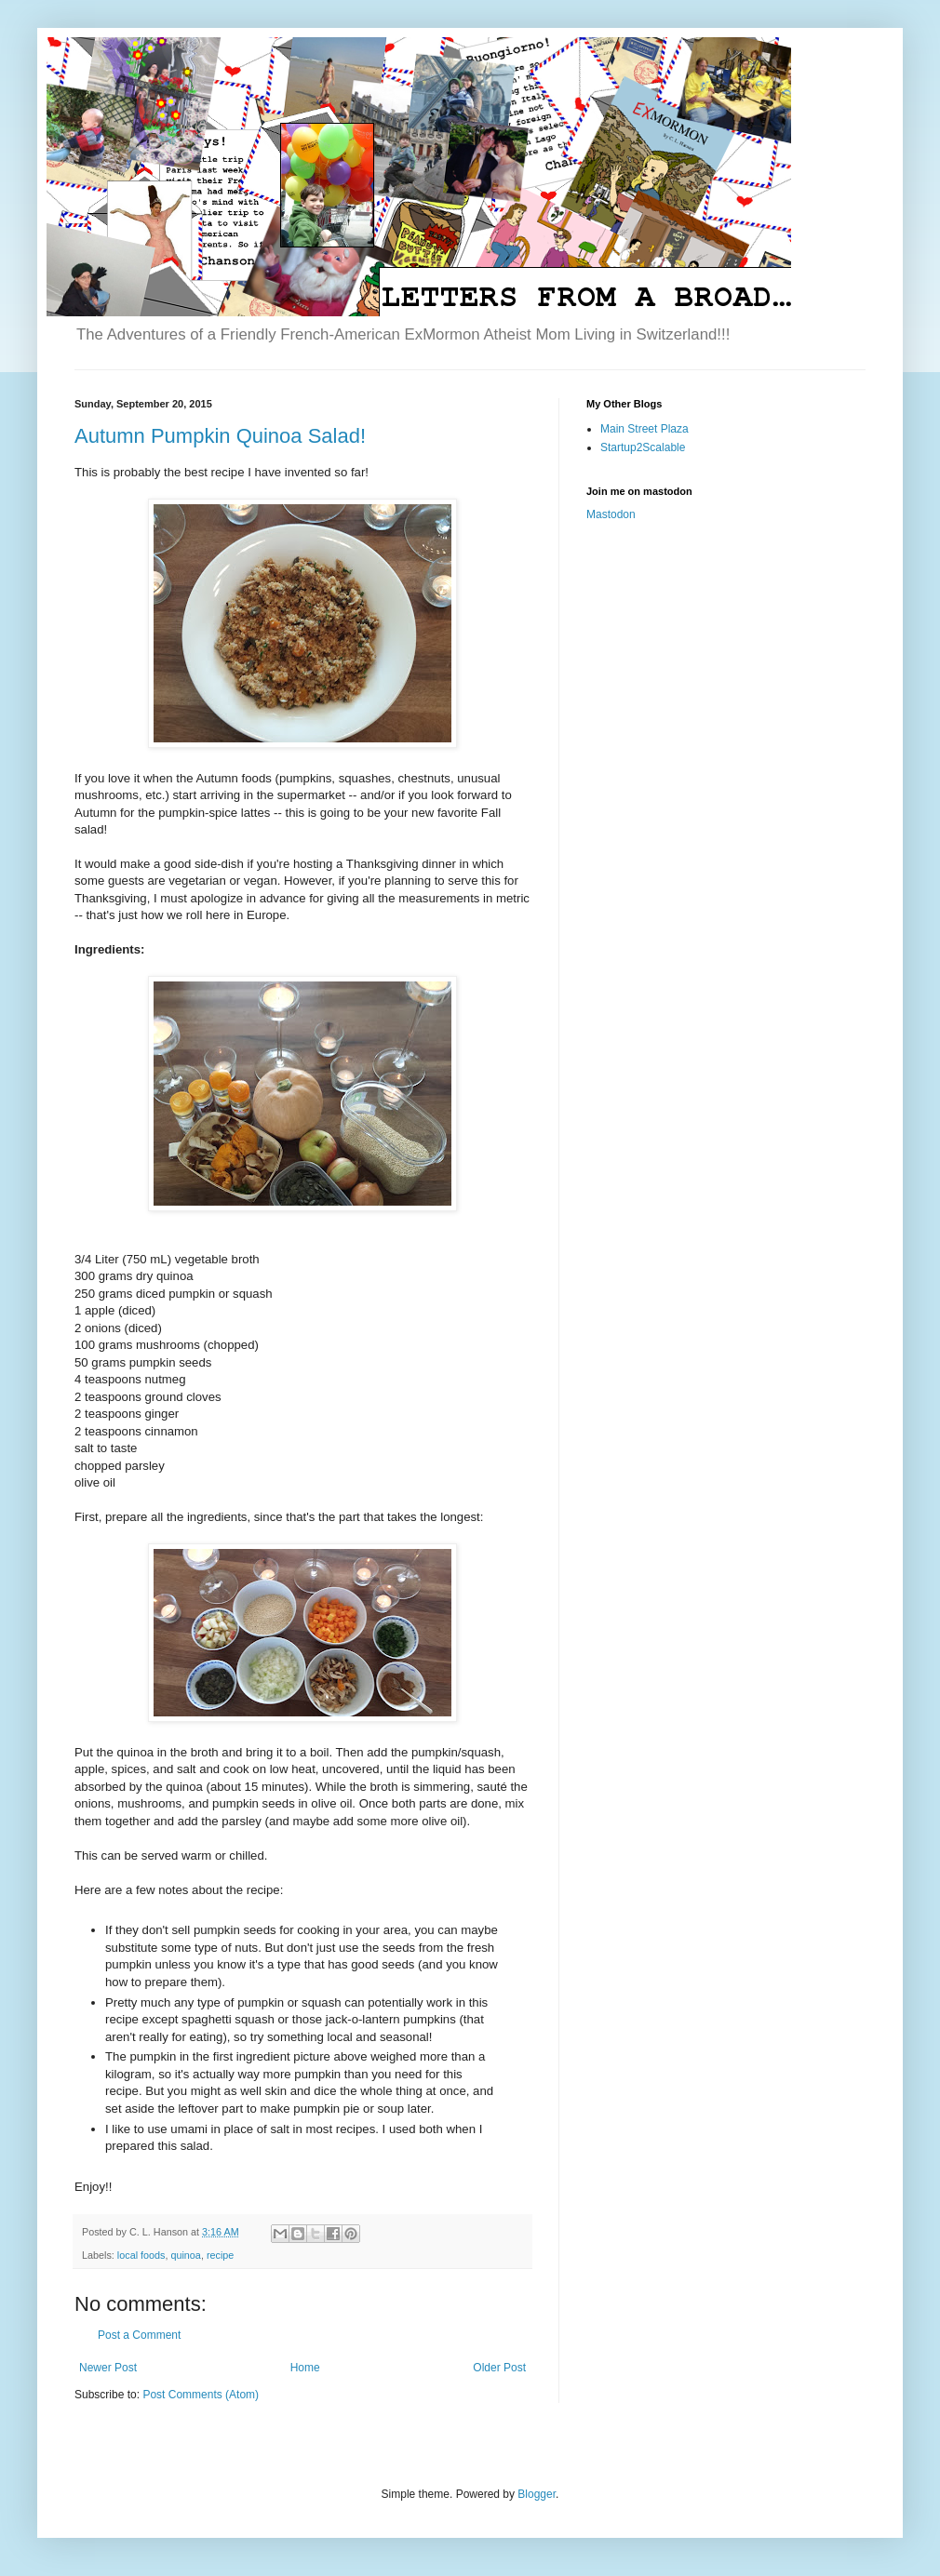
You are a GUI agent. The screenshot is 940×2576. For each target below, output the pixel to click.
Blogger (536, 2494)
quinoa (185, 2255)
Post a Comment (139, 2335)
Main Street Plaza (644, 428)
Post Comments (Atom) (200, 2394)
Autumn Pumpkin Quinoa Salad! (220, 435)
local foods (141, 2255)
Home (305, 2367)
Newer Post (108, 2367)
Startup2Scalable (642, 447)
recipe (220, 2255)
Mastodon (611, 514)
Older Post (499, 2367)
